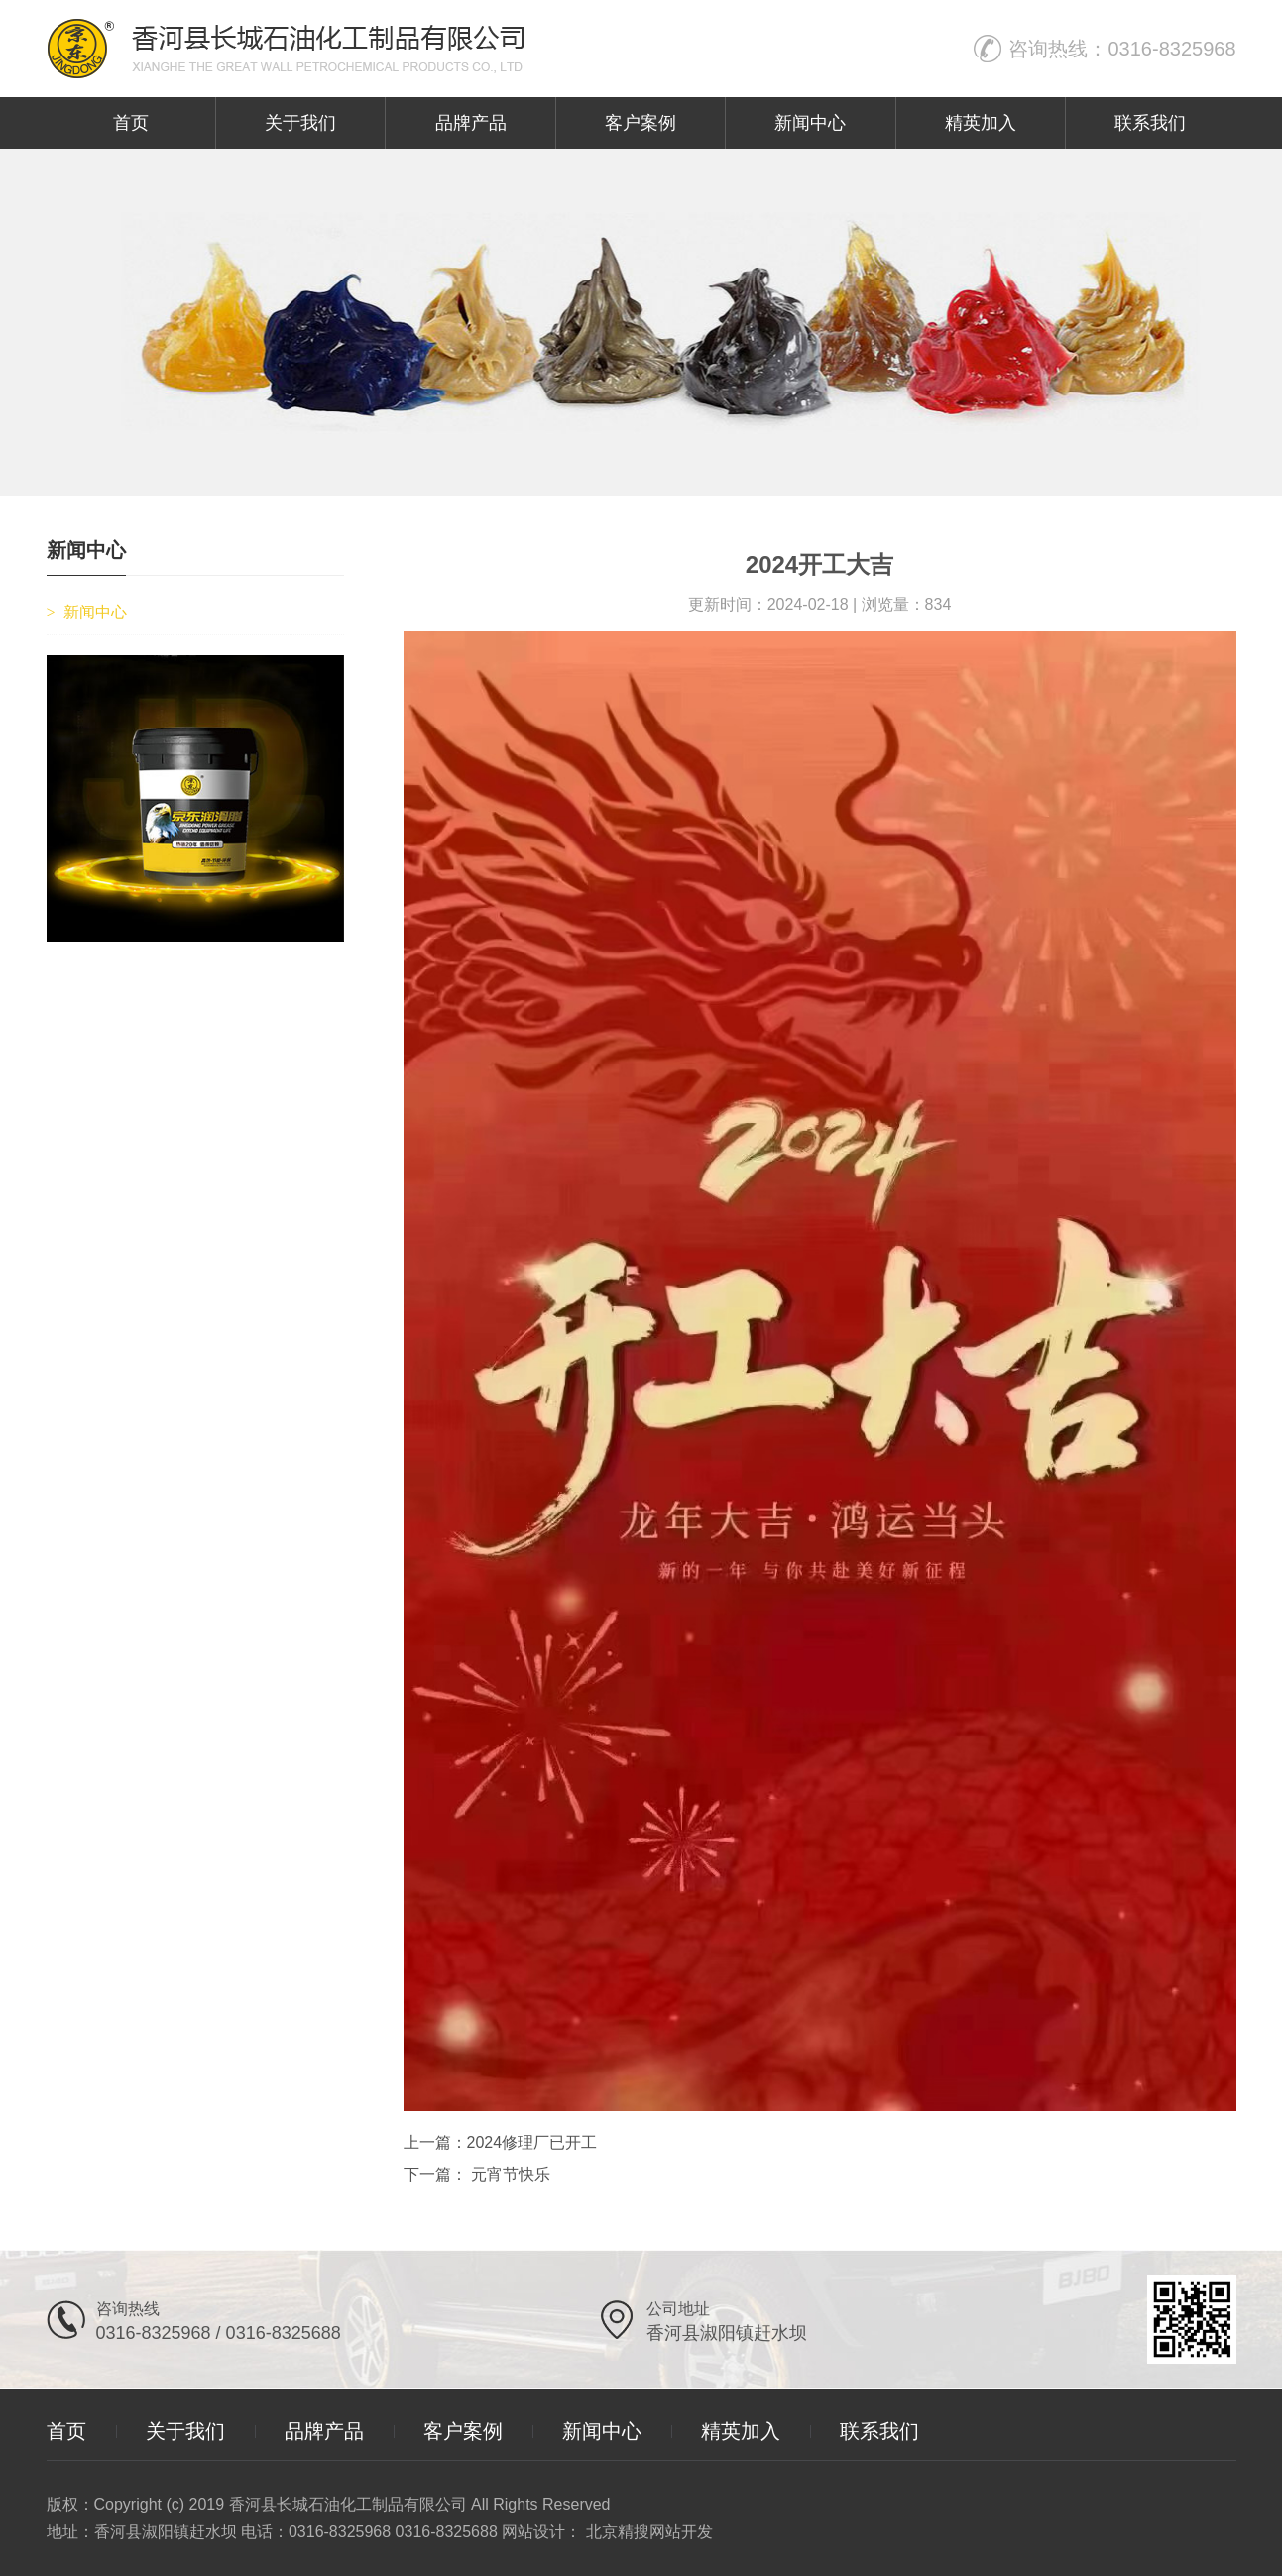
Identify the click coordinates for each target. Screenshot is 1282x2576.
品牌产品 (471, 123)
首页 (131, 123)
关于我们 (300, 123)
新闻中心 (810, 123)
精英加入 (980, 123)
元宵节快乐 (508, 2174)
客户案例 (640, 123)
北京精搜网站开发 (649, 2531)
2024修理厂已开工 (532, 2142)
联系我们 (1150, 123)
